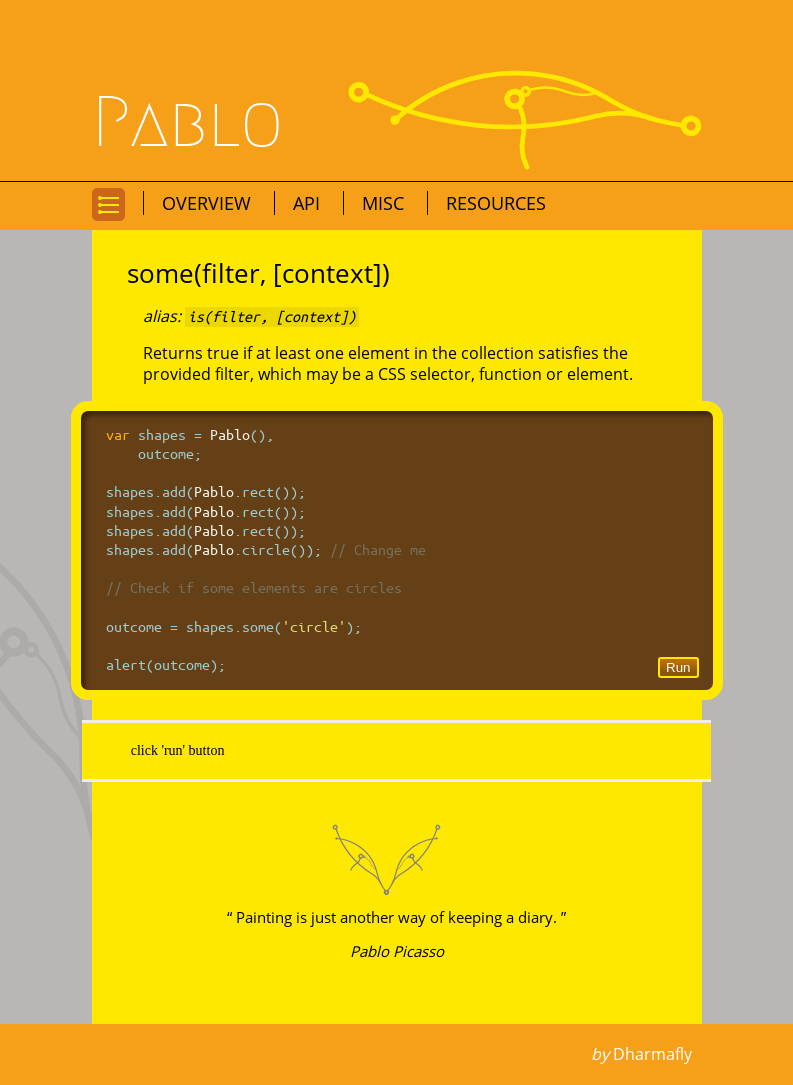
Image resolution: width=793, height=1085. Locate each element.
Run (678, 667)
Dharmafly (652, 1054)
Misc (385, 203)
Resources (496, 203)
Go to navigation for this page (108, 219)
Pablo (188, 123)
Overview (209, 203)
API (309, 203)
